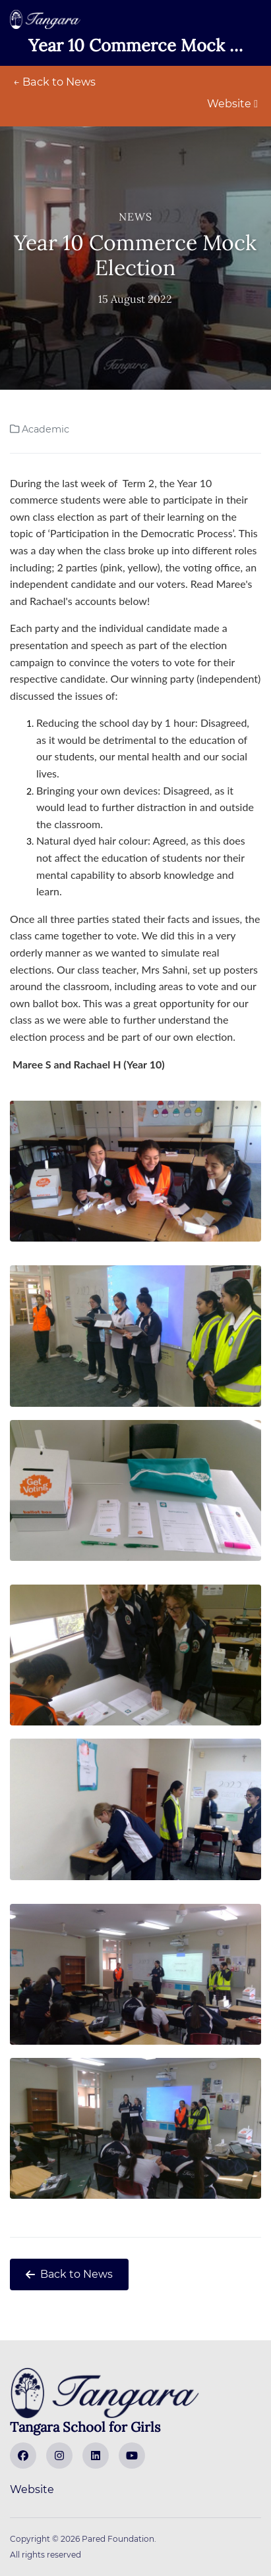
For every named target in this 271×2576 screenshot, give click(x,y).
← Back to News (54, 81)
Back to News (69, 2274)
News (135, 216)
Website (232, 103)
